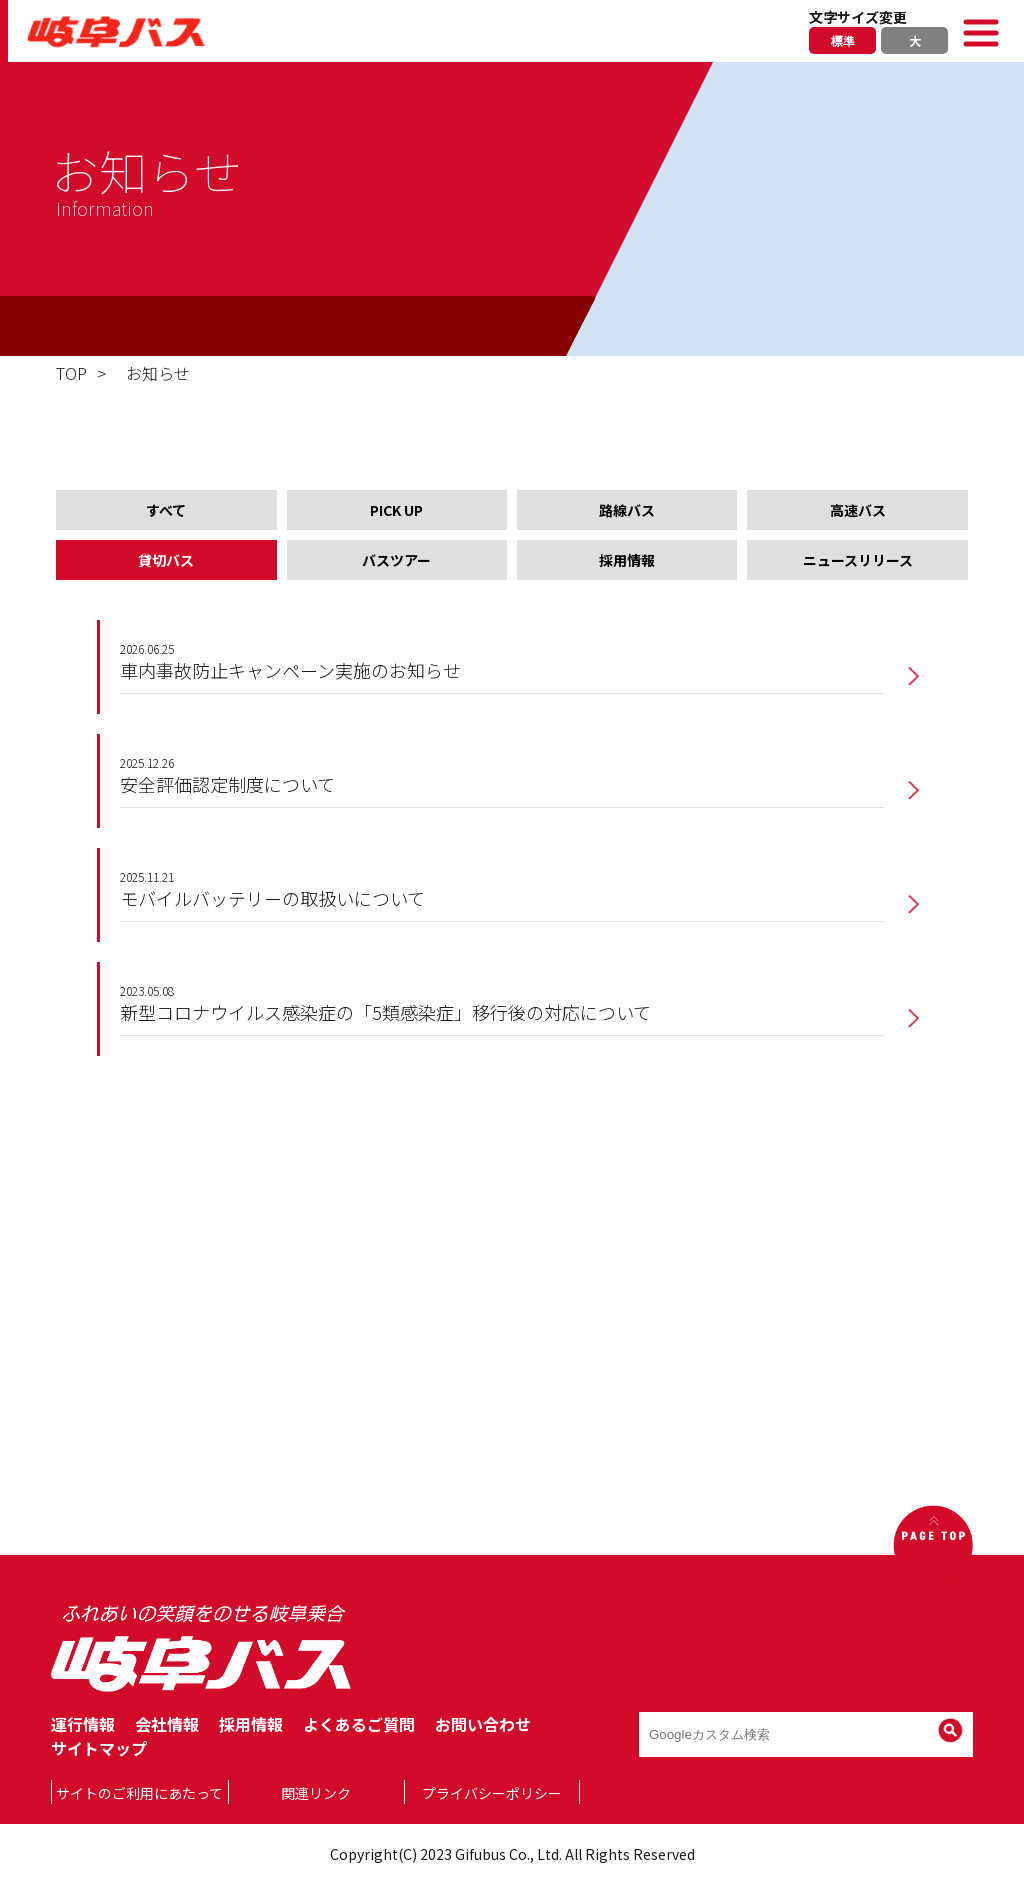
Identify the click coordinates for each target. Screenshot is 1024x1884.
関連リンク (316, 1793)
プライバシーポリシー (492, 1793)
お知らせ (158, 373)
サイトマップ (99, 1748)
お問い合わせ (483, 1724)
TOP (71, 373)
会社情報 (167, 1724)
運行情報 (83, 1724)
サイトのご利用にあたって (139, 1793)
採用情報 (251, 1724)
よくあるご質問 (359, 1724)
